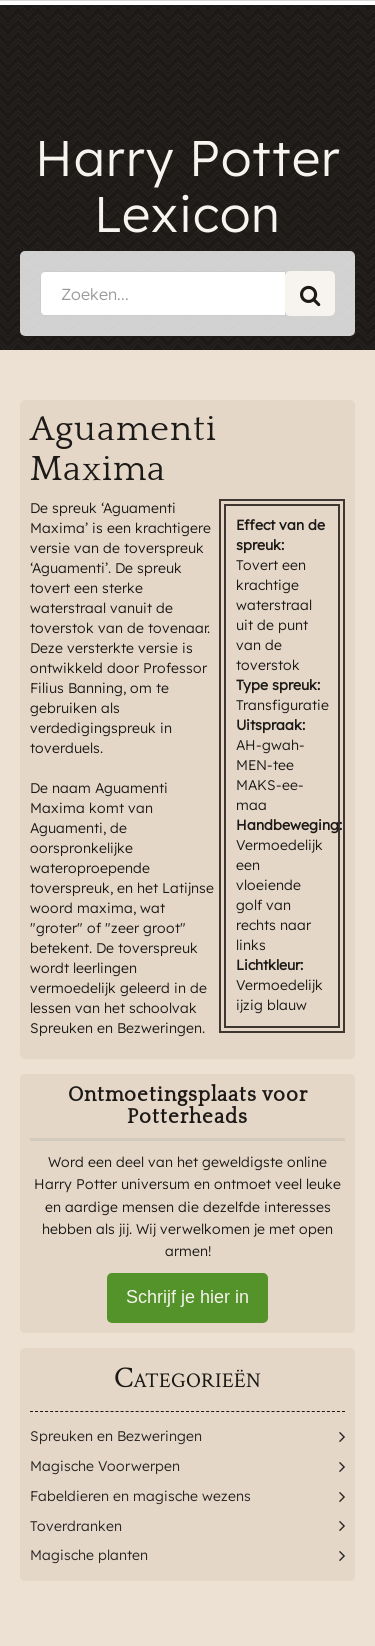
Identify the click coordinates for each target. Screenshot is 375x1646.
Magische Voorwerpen (105, 1466)
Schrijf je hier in (187, 1297)
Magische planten (89, 1555)
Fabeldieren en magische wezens (140, 1496)
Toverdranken (76, 1526)
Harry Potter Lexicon (188, 185)
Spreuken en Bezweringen (116, 1436)
